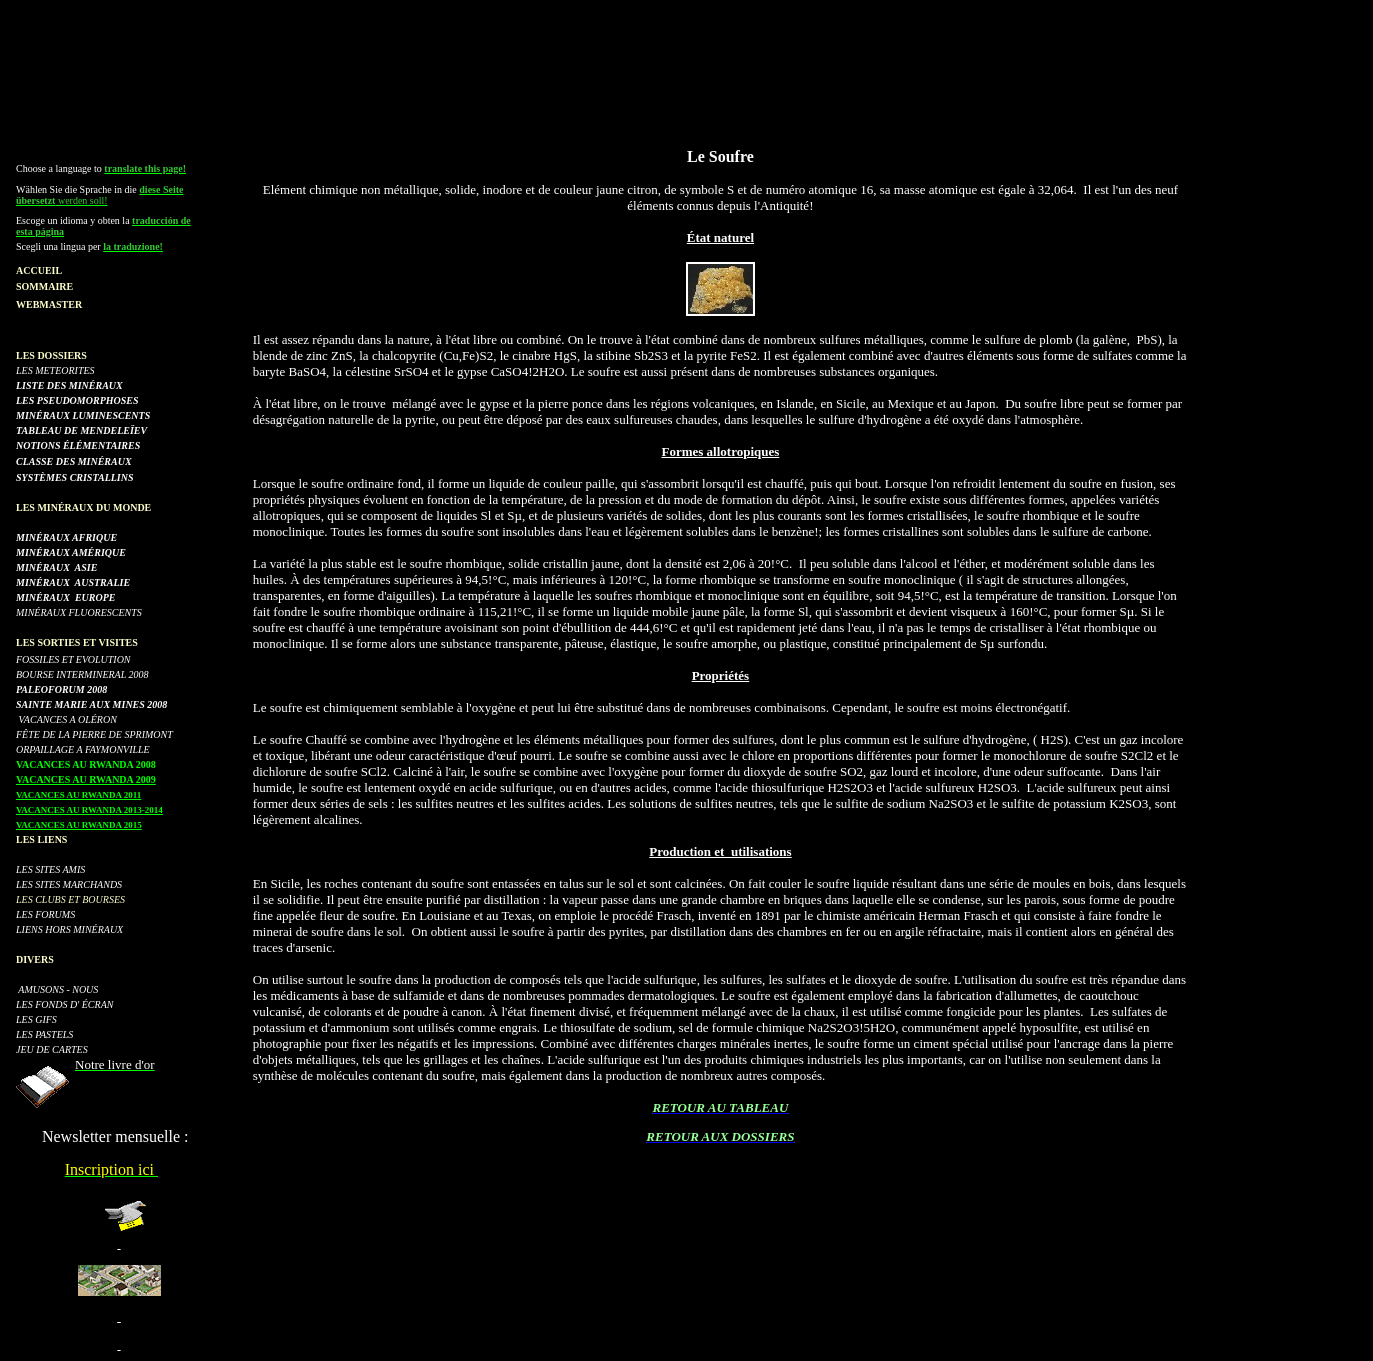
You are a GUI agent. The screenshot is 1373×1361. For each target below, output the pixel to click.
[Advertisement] (687, 53)
